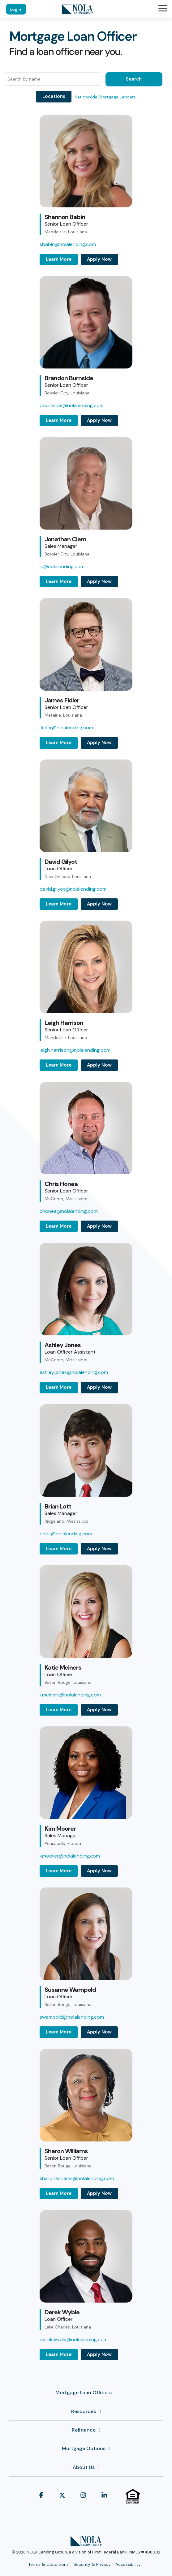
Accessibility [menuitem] (128, 2564)
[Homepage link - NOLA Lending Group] (86, 2542)
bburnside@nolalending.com (72, 405)
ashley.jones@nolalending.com (74, 1372)
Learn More (58, 259)
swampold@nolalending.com (72, 2017)
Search (134, 79)
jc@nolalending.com (62, 566)
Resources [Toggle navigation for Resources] (83, 2411)
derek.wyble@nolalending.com (74, 2339)
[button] (162, 7)
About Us (84, 2467)
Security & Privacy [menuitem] (92, 2564)
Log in (16, 9)
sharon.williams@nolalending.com (77, 2178)
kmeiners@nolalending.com (70, 1695)
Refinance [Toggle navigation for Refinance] (84, 2430)
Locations (53, 96)
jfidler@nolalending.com (66, 727)
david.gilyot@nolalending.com (73, 889)
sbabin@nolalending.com (68, 244)
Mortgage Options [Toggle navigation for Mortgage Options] (83, 2448)
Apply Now (99, 259)
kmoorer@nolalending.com (70, 1856)
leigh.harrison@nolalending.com (75, 1050)
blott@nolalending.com (66, 1533)
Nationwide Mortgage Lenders (105, 97)
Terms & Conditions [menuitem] (48, 2564)
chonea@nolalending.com (69, 1211)
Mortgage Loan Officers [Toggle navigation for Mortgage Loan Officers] (83, 2393)
